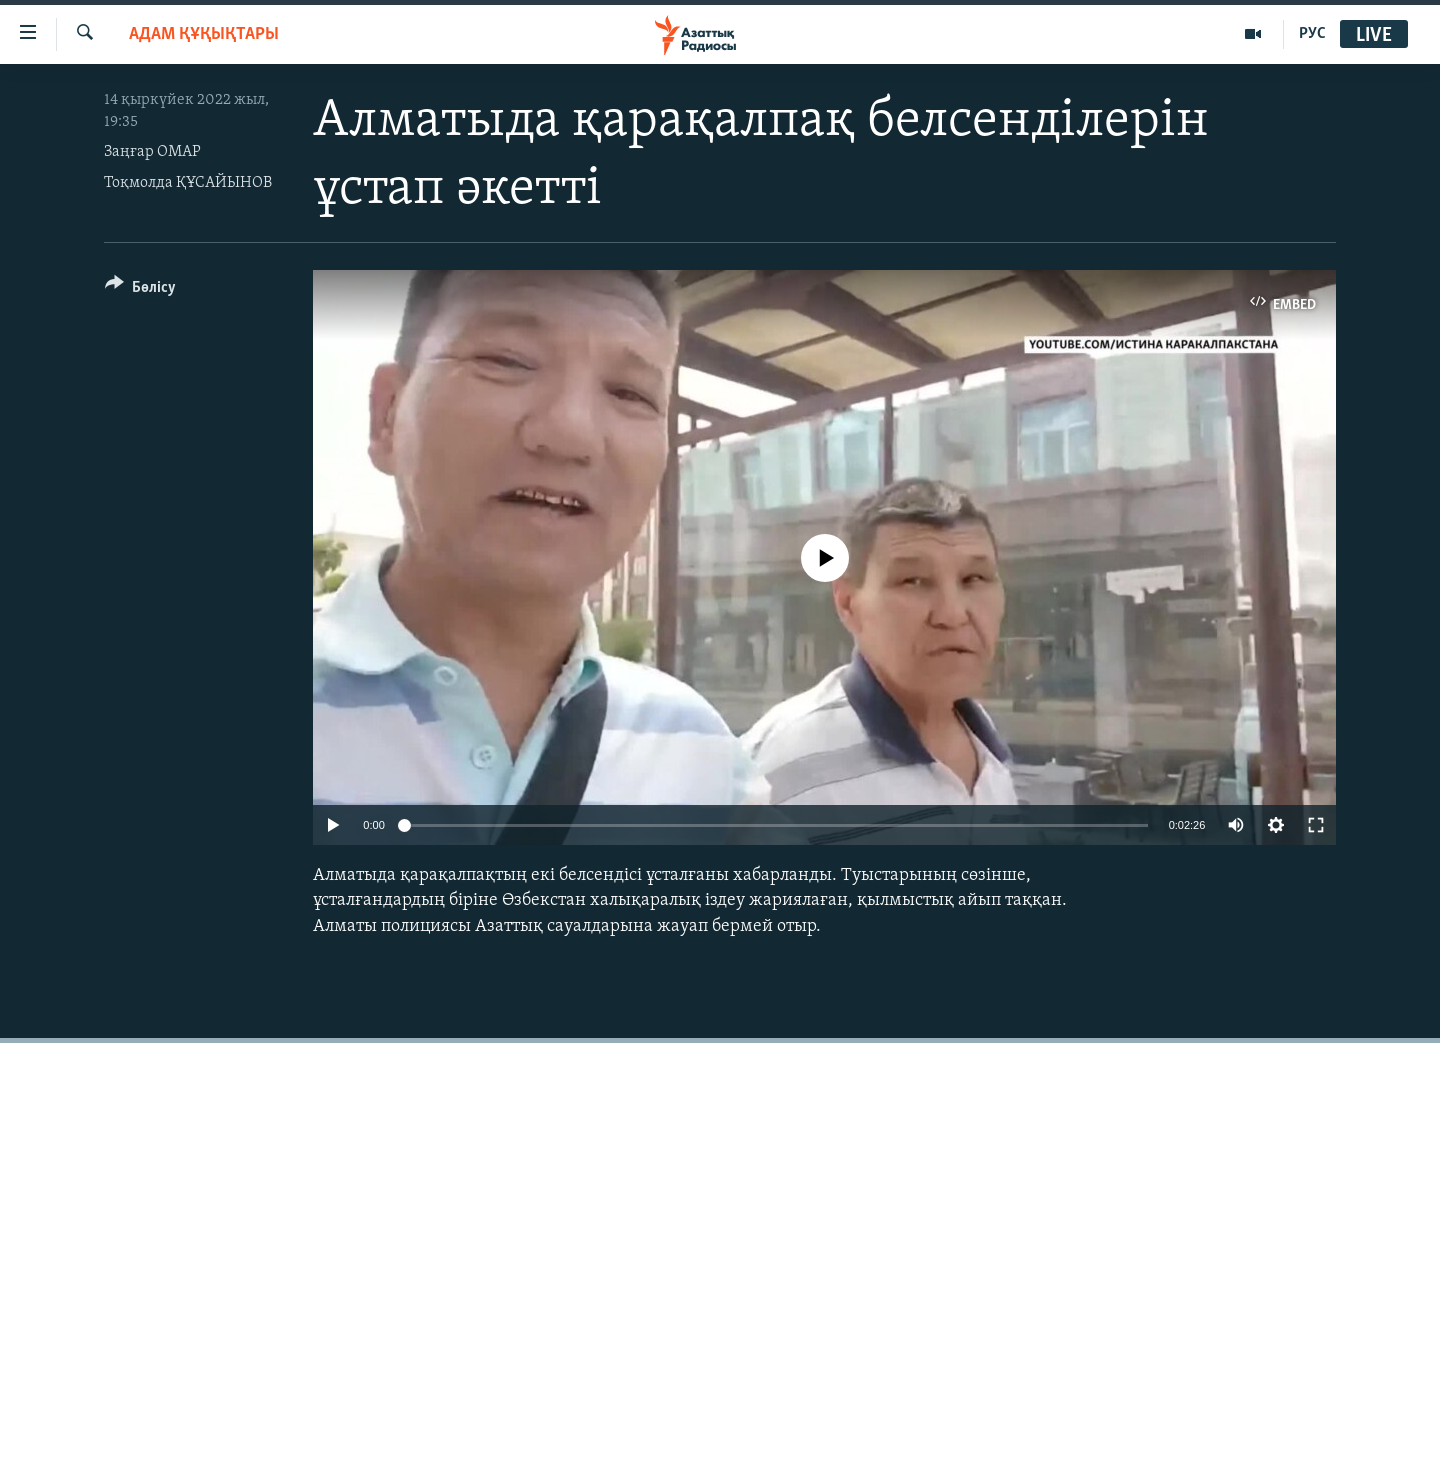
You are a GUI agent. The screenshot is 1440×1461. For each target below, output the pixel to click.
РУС (1312, 34)
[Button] (140, 290)
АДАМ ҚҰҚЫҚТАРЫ (204, 34)
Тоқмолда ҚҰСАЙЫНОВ (188, 183)
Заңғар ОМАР (152, 152)
